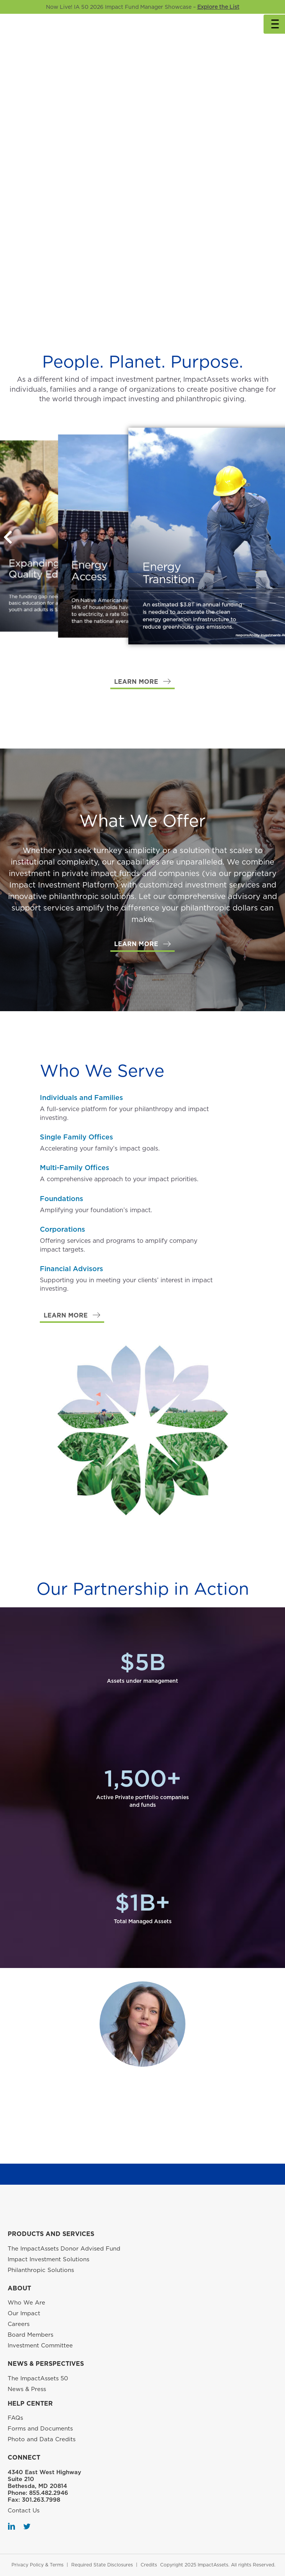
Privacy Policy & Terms (37, 2565)
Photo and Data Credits (41, 2439)
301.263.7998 (41, 2499)
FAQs (15, 2417)
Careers (18, 2324)
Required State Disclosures (102, 2565)
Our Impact (24, 2313)
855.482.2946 (48, 2492)
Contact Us (23, 2510)
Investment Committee (40, 2345)
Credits (149, 2565)
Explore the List (218, 7)
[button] (142, 682)
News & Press (27, 2389)
